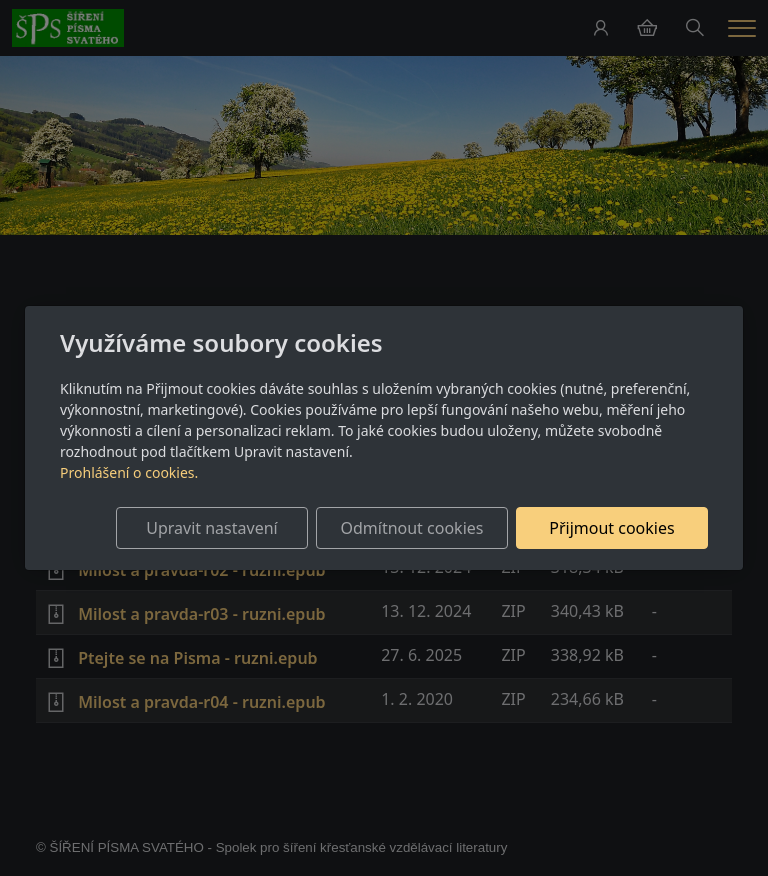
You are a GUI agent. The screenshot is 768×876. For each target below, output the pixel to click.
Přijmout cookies (611, 528)
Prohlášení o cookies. (129, 472)
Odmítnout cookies (411, 528)
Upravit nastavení (211, 528)
